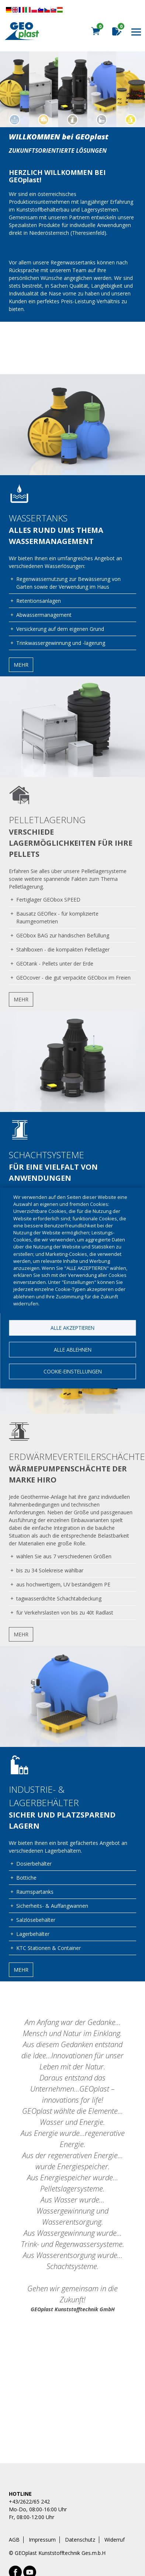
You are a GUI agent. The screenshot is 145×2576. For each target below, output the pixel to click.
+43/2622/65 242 (29, 2501)
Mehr (21, 664)
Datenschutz (80, 2539)
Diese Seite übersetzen (34, 10)
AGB (14, 2539)
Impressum (42, 2539)
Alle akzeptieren (72, 1327)
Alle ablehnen (73, 1349)
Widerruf (114, 2539)
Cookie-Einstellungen (73, 1371)
